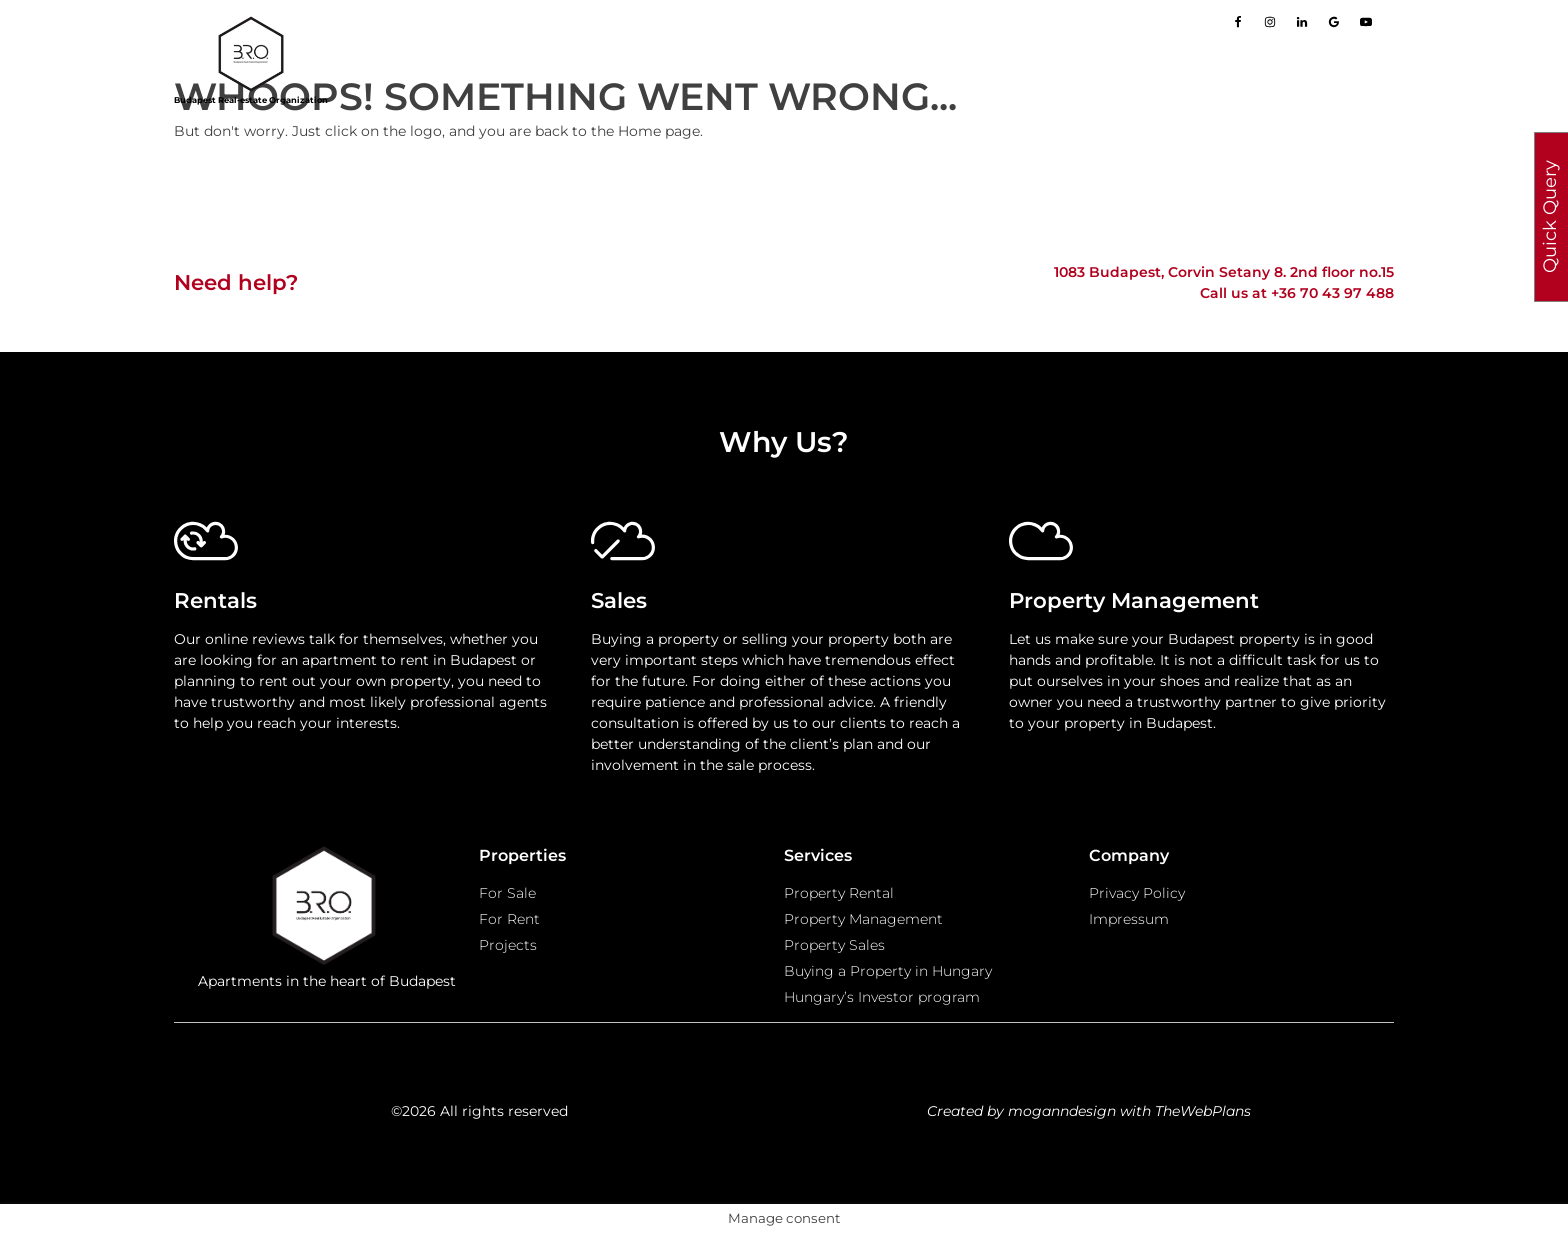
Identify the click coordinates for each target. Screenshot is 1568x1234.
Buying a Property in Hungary (888, 971)
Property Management (863, 919)
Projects (508, 945)
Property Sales (834, 945)
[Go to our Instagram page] (1270, 22)
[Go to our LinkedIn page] (1302, 22)
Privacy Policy (1137, 893)
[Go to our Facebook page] (1238, 22)
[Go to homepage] (251, 54)
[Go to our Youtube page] (1366, 22)
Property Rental (839, 893)
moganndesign (1062, 1111)
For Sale (507, 893)
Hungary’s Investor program (882, 997)
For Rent (509, 919)
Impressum (1129, 919)
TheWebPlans (1203, 1111)
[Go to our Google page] (1334, 22)
